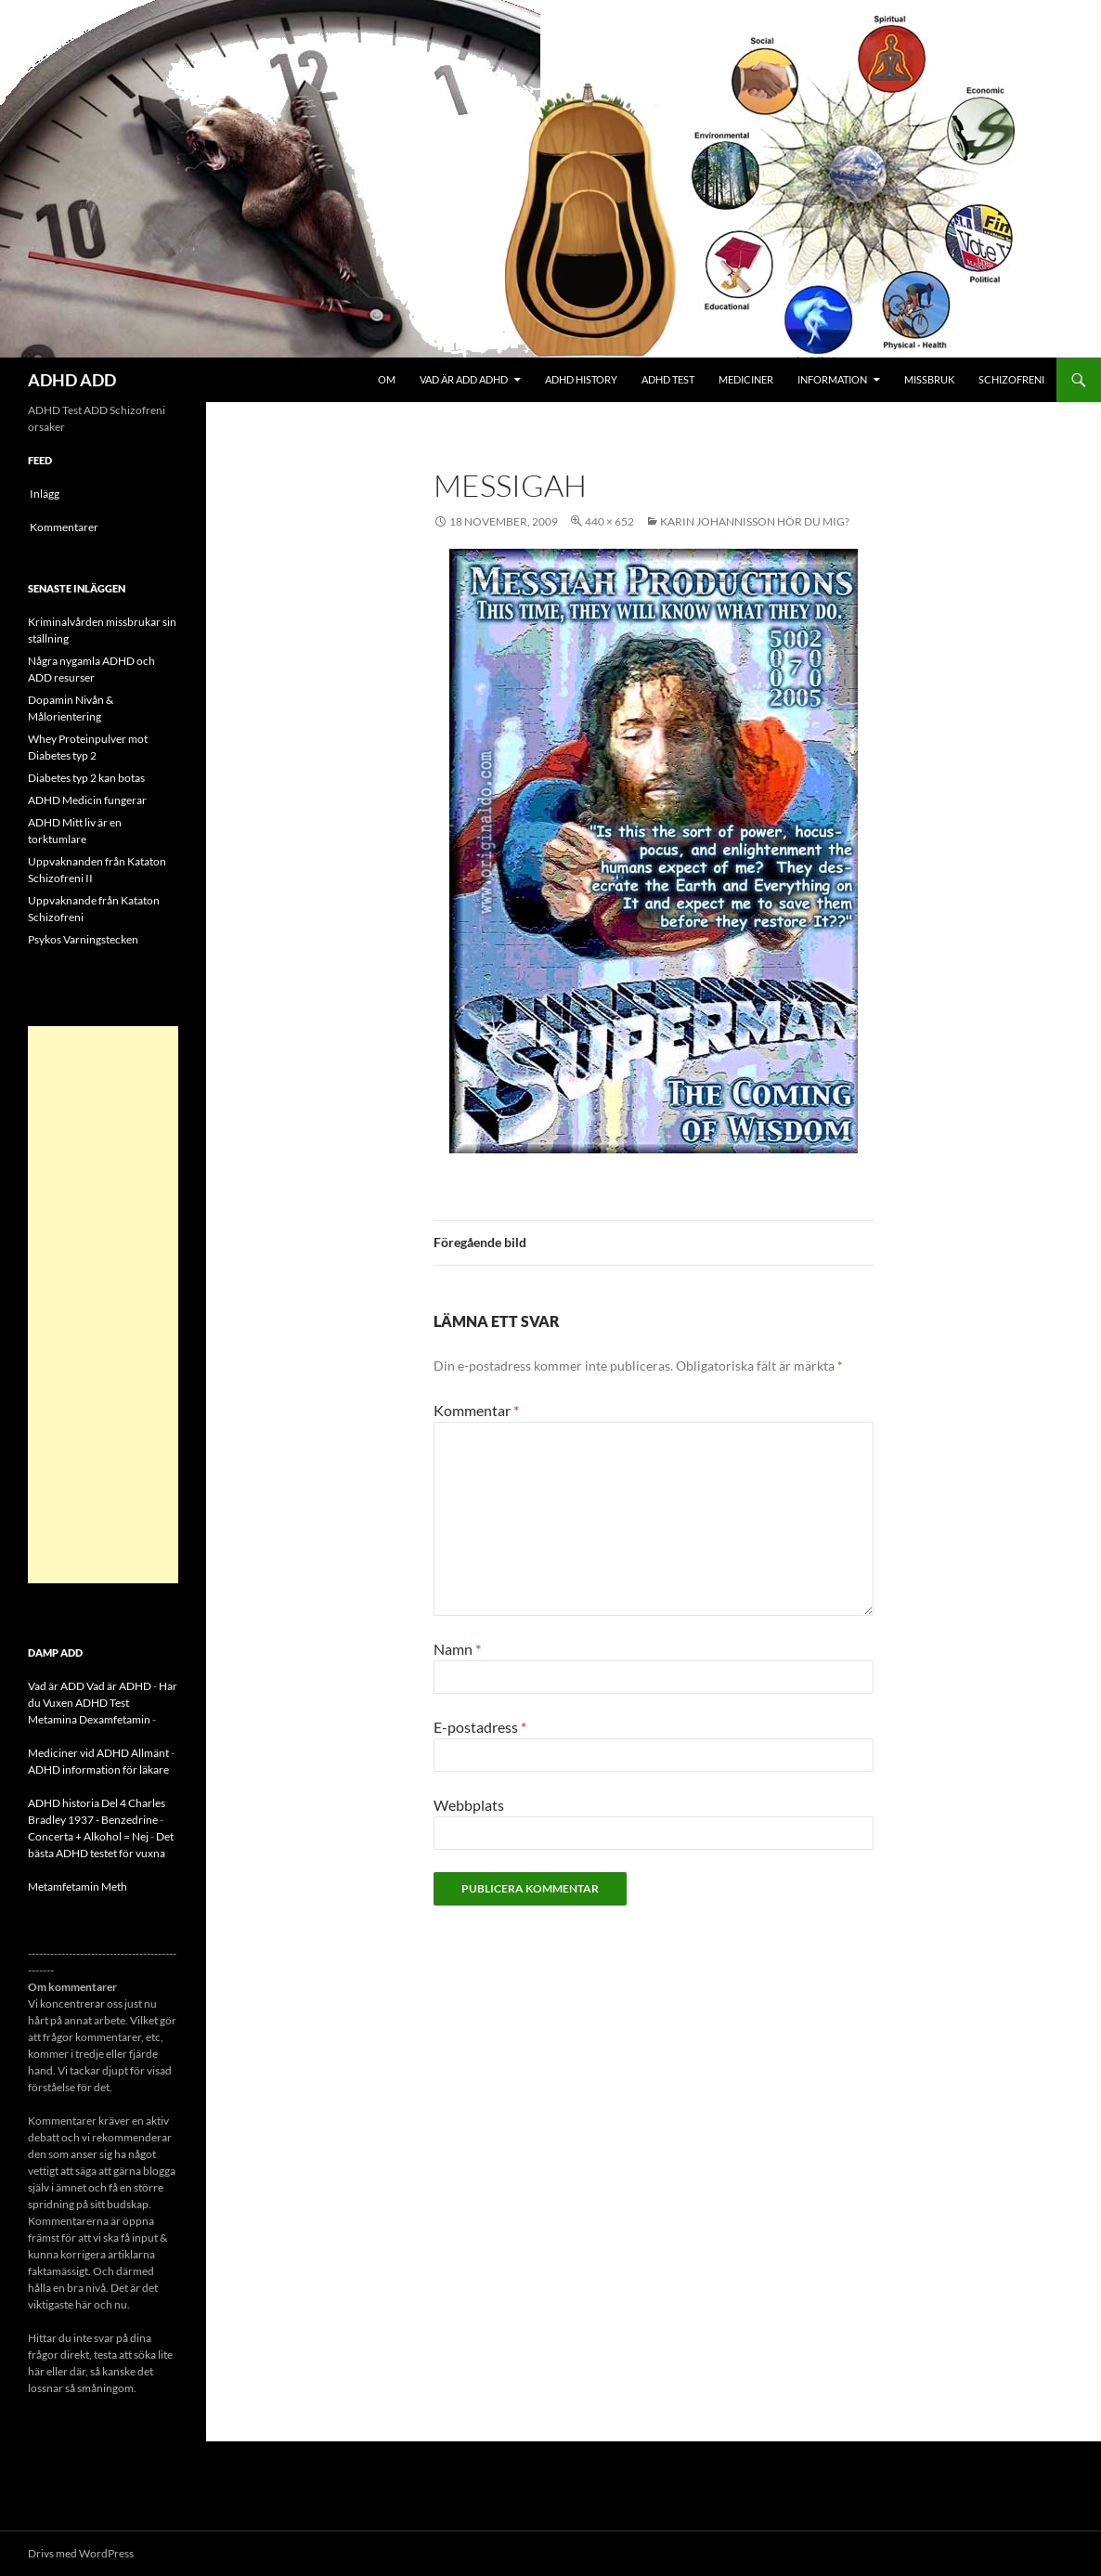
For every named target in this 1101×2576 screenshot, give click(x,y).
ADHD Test (667, 379)
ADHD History (581, 379)
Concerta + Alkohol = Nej (88, 1836)
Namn (457, 1649)
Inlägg (44, 494)
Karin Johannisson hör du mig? (754, 521)
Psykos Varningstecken (83, 939)
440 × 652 (609, 521)
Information (832, 379)
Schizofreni (1011, 379)
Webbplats (469, 1805)
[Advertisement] (103, 1304)
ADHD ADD (72, 380)
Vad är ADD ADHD (464, 379)
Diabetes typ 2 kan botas (86, 778)
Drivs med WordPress (81, 2553)
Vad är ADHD (118, 1686)
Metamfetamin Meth (77, 1886)
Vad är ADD (56, 1686)
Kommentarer (64, 527)
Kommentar (476, 1410)
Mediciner (746, 379)
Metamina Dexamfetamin (89, 1719)
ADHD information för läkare (98, 1769)
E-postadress (480, 1727)
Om (386, 379)
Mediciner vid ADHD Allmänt (98, 1753)
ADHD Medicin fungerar (87, 800)
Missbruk (929, 379)
